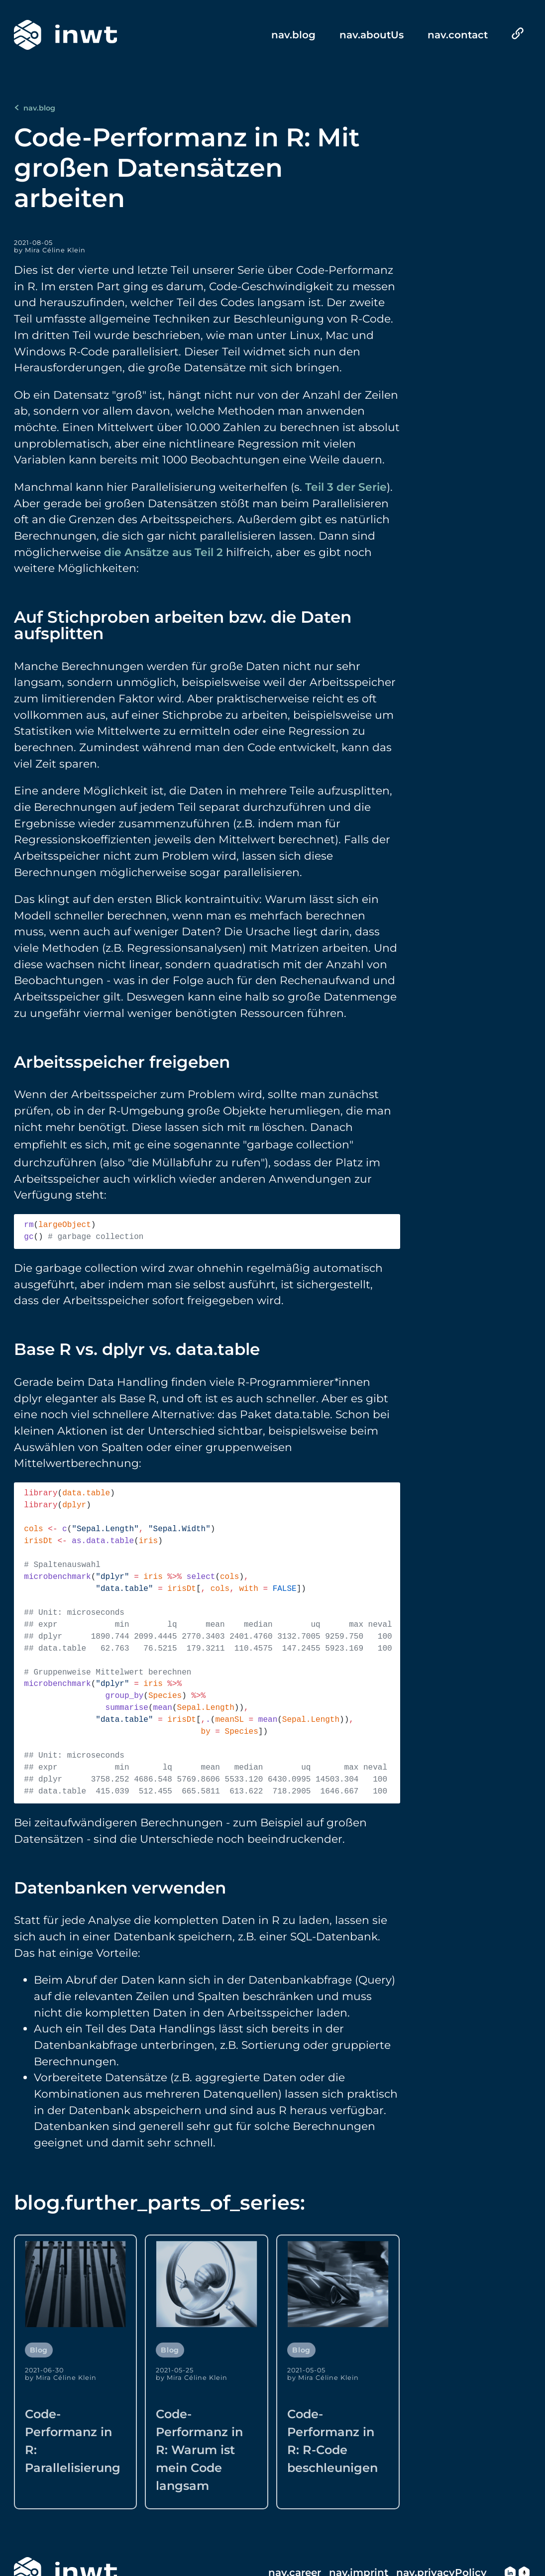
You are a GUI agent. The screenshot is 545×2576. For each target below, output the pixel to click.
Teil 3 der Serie (346, 486)
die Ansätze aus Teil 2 (163, 552)
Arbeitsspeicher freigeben (122, 1062)
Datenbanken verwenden (120, 1886)
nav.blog (35, 108)
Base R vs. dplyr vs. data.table (137, 1347)
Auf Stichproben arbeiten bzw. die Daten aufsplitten (182, 625)
